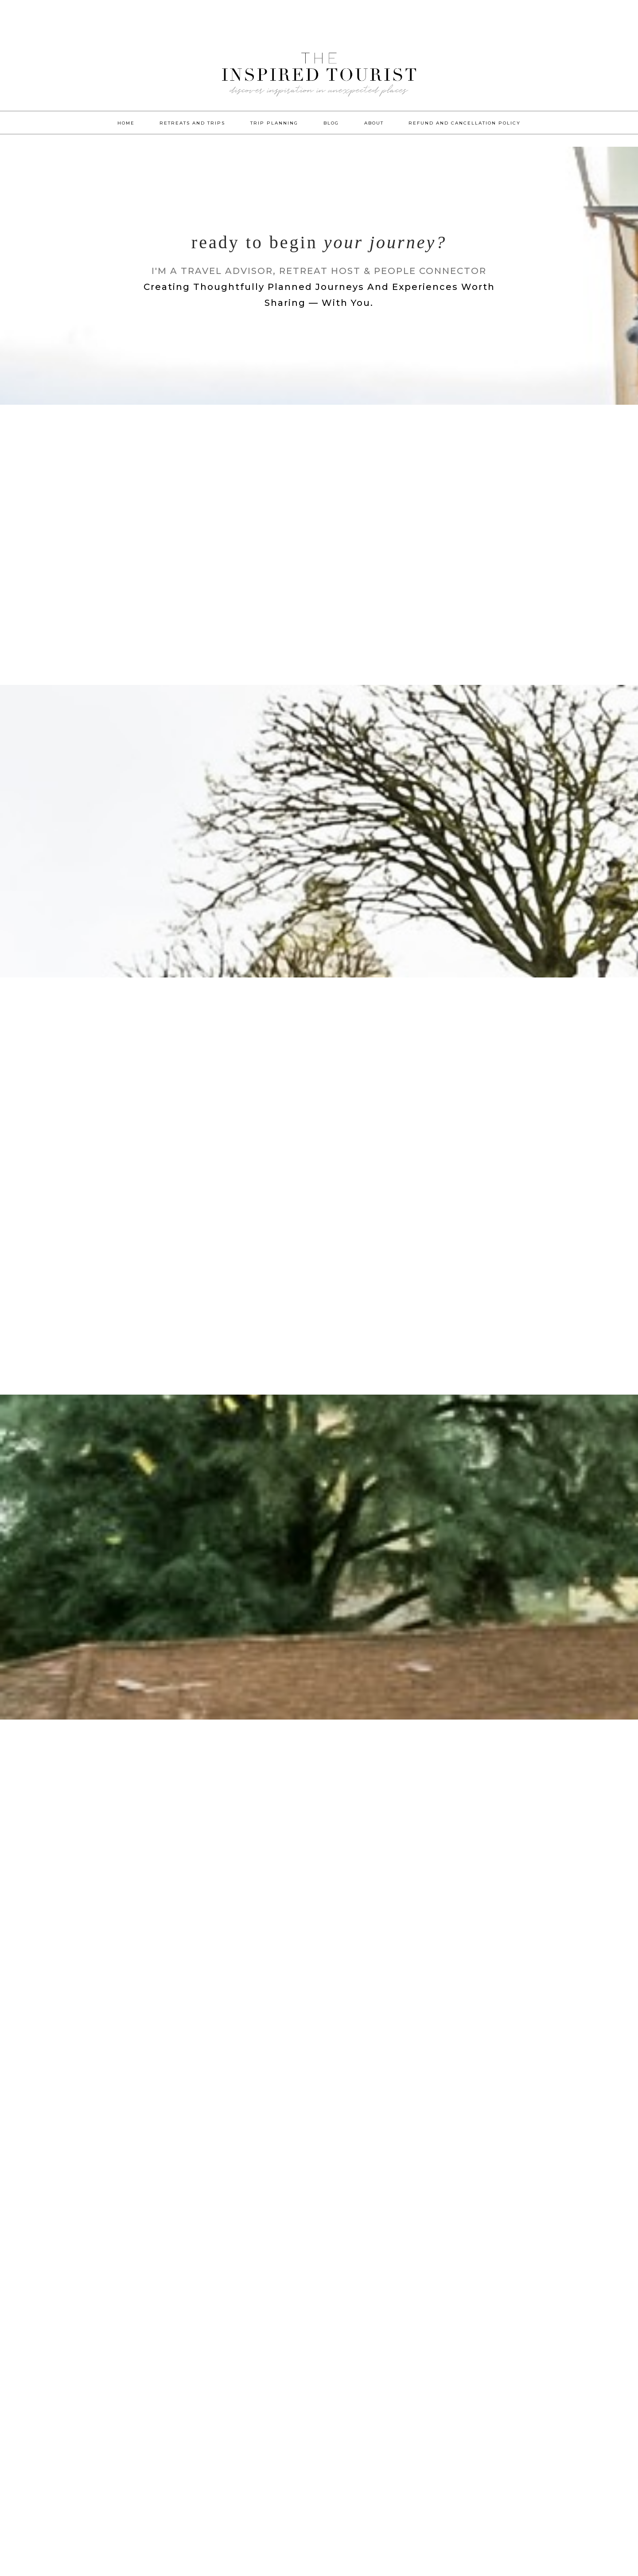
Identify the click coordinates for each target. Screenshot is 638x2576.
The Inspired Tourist (319, 84)
